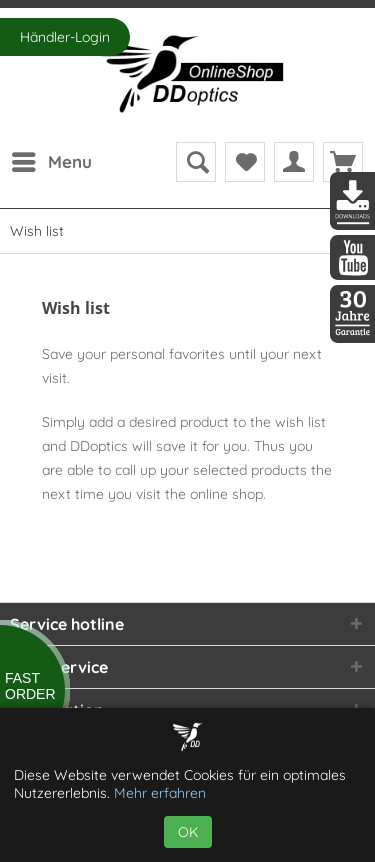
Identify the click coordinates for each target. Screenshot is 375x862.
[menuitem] (51, 162)
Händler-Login (65, 37)
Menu (52, 159)
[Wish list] (245, 162)
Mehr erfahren (160, 793)
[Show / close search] (196, 162)
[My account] (294, 162)
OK (188, 832)
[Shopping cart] (343, 162)
